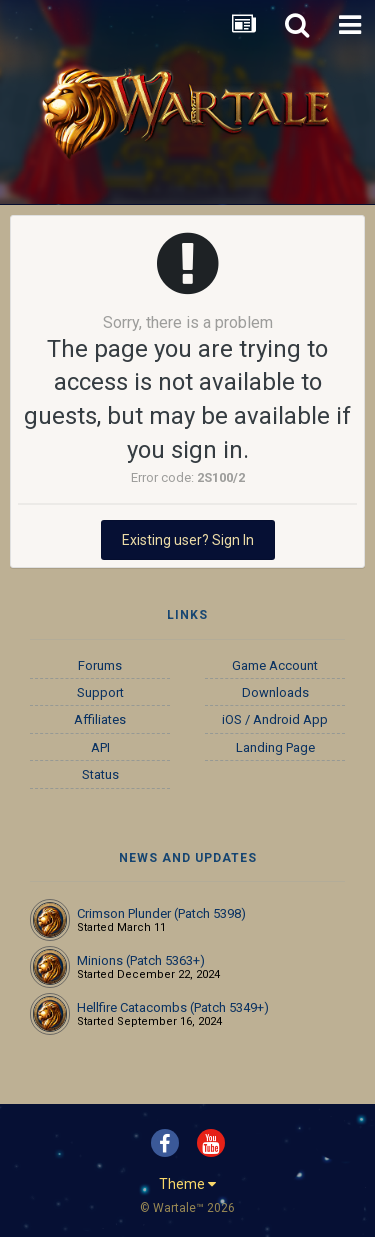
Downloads (275, 692)
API (100, 747)
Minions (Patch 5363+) (141, 960)
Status (100, 774)
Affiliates (100, 719)
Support (100, 692)
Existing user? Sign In (188, 540)
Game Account (275, 665)
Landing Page (275, 747)
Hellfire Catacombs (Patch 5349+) (173, 1007)
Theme (187, 1184)
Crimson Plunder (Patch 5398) (161, 913)
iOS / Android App (275, 719)
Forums (100, 665)
